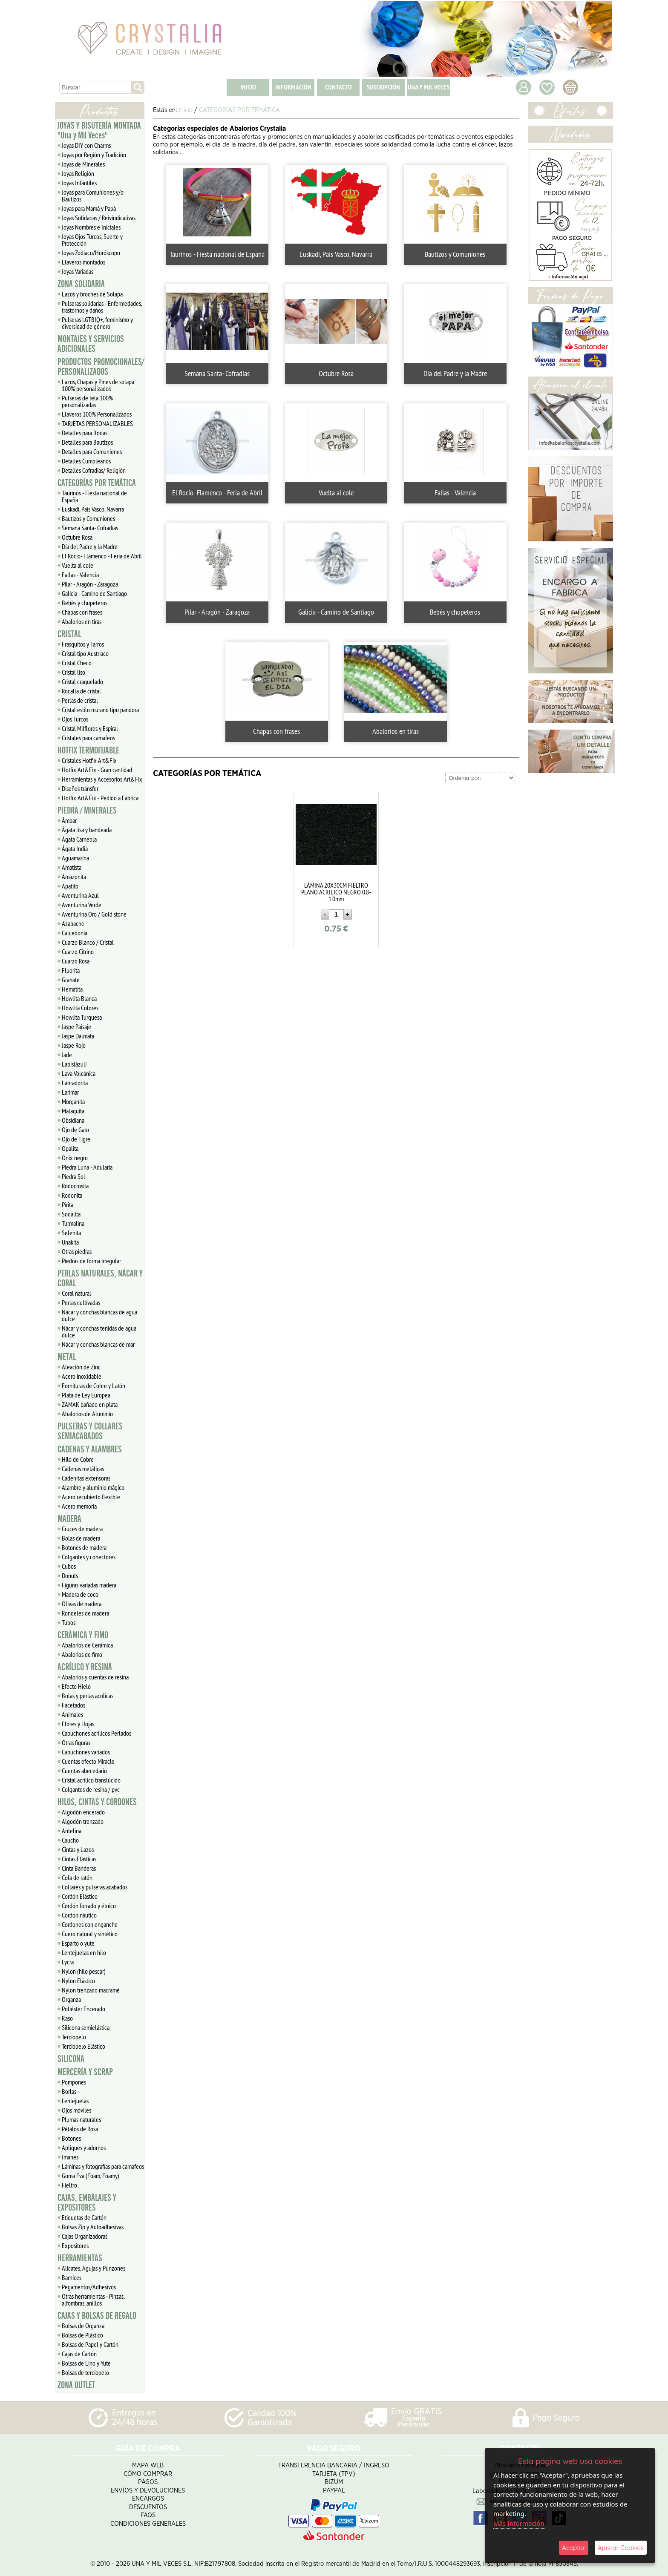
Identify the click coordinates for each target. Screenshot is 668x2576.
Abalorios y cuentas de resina (95, 1677)
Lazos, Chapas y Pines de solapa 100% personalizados (98, 385)
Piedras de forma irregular (91, 1260)
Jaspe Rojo (74, 1045)
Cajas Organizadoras (84, 2236)
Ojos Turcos (75, 719)
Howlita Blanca (79, 998)
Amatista (71, 867)
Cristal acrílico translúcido (91, 1780)
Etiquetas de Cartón (84, 2217)
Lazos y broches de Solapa (92, 294)
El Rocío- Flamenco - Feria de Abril (102, 556)
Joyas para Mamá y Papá (89, 208)
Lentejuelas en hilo (84, 1952)
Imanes (70, 2157)
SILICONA (71, 2059)
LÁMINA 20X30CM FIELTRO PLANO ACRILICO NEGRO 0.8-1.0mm (336, 892)
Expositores (75, 2245)
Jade (67, 1054)
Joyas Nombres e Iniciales (91, 227)
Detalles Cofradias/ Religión (94, 470)
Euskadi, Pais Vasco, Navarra (93, 509)
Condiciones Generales (148, 2524)
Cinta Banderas (79, 1868)
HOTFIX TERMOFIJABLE (88, 750)
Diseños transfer (80, 788)
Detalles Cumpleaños (86, 461)
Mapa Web (148, 2465)
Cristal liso (73, 672)
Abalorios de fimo (82, 1654)
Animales (72, 1714)
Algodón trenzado (83, 1821)
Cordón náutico (79, 1915)
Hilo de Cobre (78, 1459)
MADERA (69, 1519)
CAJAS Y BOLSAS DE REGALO (97, 2315)
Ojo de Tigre (76, 1139)
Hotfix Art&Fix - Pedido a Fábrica (100, 798)
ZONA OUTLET (76, 2385)
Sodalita (71, 1214)
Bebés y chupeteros (84, 602)
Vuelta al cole (77, 565)
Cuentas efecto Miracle (88, 1761)
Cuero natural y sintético (90, 1933)
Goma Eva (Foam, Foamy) (90, 2175)
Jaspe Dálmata (78, 1036)
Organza (71, 1999)
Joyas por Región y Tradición (94, 154)
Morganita (73, 1101)
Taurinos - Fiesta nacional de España (94, 496)
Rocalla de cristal (81, 691)
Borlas (69, 2091)
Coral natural (76, 1293)
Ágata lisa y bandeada (87, 829)
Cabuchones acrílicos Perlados (96, 1733)
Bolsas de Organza (83, 2325)
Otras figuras (76, 1742)
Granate (71, 979)
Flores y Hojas (78, 1723)
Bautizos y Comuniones (88, 518)
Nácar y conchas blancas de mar (98, 1344)
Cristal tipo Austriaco (85, 653)
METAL (67, 1357)
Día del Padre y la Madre (90, 546)
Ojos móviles (76, 2110)
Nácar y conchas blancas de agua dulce (99, 1315)
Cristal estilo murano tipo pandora (100, 709)
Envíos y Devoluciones (148, 2490)
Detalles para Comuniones (92, 451)
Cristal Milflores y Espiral (90, 728)
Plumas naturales (81, 2119)
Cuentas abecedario (84, 1770)
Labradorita (75, 1082)
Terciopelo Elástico (83, 2046)
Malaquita (73, 1111)
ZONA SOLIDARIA (81, 284)
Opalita (70, 1148)
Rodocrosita (75, 1186)
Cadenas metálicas (83, 1468)
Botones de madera (84, 1547)
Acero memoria (79, 1506)
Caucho (70, 1840)
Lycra (68, 1962)
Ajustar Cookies (621, 2548)
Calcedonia (74, 933)
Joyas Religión (78, 173)
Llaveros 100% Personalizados (97, 414)
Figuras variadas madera (89, 1585)
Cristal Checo (77, 662)
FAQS (148, 2515)
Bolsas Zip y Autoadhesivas (93, 2226)
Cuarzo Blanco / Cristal (88, 942)
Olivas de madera (81, 1603)
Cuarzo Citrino (78, 951)
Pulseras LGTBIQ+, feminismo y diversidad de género (97, 323)
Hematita (72, 989)
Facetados (73, 1705)
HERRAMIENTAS (80, 2258)
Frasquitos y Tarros (83, 644)
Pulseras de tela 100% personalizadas (87, 401)
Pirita (67, 1204)
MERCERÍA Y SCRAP (85, 2072)
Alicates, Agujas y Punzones (93, 2268)
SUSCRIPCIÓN (383, 87)
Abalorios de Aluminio (87, 1413)
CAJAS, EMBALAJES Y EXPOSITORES (87, 2202)
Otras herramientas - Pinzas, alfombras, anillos (93, 2299)
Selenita (71, 1232)
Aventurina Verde (81, 904)
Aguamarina (75, 858)
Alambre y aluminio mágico (93, 1487)
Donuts (70, 1575)
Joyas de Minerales (83, 164)
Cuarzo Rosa (75, 961)
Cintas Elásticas (79, 1858)
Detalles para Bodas (84, 432)
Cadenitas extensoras (86, 1478)
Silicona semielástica (85, 2027)
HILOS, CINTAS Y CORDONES (97, 1802)
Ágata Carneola (79, 839)
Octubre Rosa (77, 537)
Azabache (73, 923)
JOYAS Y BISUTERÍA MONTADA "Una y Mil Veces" (99, 130)
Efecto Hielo (76, 1686)
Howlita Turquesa (82, 1017)
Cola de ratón (77, 1877)
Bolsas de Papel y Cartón (90, 2344)
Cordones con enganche (90, 1924)
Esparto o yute (78, 1943)
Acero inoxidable (81, 1376)
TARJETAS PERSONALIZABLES (97, 423)
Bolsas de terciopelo (85, 2372)
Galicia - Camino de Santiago (94, 593)
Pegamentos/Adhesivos (89, 2287)
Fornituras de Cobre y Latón (93, 1385)
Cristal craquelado (82, 681)
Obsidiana (73, 1120)
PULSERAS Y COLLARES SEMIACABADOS (90, 1431)
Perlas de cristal (80, 700)
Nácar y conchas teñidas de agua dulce (99, 1331)
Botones (71, 2138)
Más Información (518, 2523)
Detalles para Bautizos (87, 442)
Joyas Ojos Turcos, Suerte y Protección (92, 239)
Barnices (71, 2277)
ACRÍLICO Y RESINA (85, 1667)
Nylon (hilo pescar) (84, 1971)
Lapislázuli (74, 1064)
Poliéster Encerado (83, 2008)
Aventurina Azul (80, 895)
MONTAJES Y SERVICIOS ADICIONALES (91, 344)
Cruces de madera (82, 1528)
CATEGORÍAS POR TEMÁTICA (97, 483)
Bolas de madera (81, 1538)
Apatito (70, 886)
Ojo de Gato (75, 1129)
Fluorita (71, 970)
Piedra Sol (73, 1176)
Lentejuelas (75, 2100)
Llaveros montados (83, 262)
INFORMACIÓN (293, 87)
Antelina (71, 1830)
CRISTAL (69, 634)
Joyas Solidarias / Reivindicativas (98, 217)
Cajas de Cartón (79, 2353)
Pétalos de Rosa (80, 2129)
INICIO (248, 87)
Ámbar (69, 820)
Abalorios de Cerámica (87, 1645)
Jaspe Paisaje (76, 1026)
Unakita (70, 1242)
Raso (67, 2018)
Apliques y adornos (84, 2147)
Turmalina (73, 1223)
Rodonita (72, 1195)
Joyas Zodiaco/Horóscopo (91, 252)
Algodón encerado (83, 1812)
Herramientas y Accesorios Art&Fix (102, 779)
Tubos (68, 1622)
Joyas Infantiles (79, 182)
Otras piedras (77, 1251)
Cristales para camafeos (88, 737)
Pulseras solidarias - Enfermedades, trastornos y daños (102, 306)
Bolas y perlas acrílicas (87, 1695)
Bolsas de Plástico (82, 2335)
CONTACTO (338, 87)
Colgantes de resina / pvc (91, 1789)
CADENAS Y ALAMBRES (90, 1449)
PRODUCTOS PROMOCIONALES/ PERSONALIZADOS (101, 367)
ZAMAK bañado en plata (90, 1404)
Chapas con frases (82, 612)
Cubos (69, 1566)
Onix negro (75, 1157)
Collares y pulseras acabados (94, 1887)
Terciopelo (74, 2037)
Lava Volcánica (78, 1073)
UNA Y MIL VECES (428, 87)
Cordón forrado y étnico (89, 1905)
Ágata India (75, 848)
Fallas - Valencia (80, 574)
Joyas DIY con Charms (86, 145)
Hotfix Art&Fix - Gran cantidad (97, 769)
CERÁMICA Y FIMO (83, 1635)
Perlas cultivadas (81, 1302)
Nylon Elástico (78, 1980)
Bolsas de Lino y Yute (86, 2363)
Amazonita (74, 876)
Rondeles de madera (85, 1613)
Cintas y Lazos (78, 1849)
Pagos (148, 2482)
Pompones (74, 2082)
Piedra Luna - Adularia (87, 1167)
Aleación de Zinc (81, 1367)
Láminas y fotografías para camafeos (103, 2166)
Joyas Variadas (77, 271)
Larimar (70, 1092)
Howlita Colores (80, 1007)
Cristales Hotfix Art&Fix (89, 760)
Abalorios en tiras (81, 621)
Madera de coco (80, 1594)
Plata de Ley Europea (86, 1395)
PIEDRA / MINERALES (87, 810)
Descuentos (148, 2507)
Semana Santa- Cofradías (90, 527)
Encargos (148, 2499)
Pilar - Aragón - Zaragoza (90, 584)
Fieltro (69, 2185)
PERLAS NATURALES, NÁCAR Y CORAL (100, 1278)
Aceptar (573, 2548)
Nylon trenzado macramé (91, 1990)
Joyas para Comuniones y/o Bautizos (93, 195)
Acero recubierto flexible (91, 1496)
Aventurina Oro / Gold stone (94, 914)
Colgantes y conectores (88, 1556)
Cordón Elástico (80, 1896)
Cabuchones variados (86, 1752)
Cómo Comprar (148, 2474)
